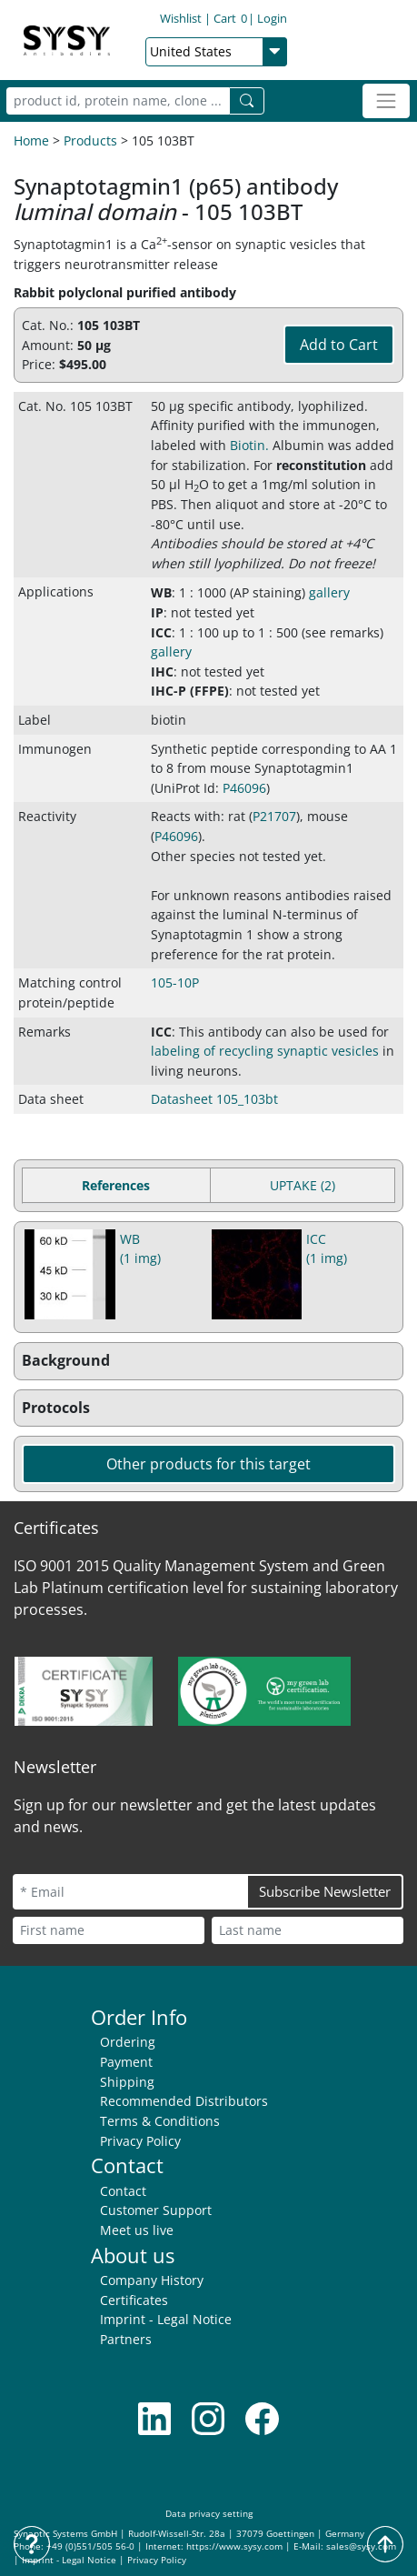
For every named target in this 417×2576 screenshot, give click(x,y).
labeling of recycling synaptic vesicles (265, 1050)
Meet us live (137, 2230)
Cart (230, 18)
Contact (123, 2191)
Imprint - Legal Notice (166, 2319)
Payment (126, 2061)
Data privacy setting (209, 2514)
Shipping (127, 2081)
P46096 (244, 788)
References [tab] (116, 1185)
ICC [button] (161, 632)
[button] (208, 1361)
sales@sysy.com (361, 2546)
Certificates (134, 2300)
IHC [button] (162, 671)
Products (90, 140)
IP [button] (157, 612)
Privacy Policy (140, 2141)
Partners (126, 2339)
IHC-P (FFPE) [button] (190, 690)
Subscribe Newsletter (325, 1891)
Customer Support (156, 2210)
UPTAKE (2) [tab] (302, 1185)
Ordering (127, 2041)
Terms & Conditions (160, 2121)
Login (272, 18)
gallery (329, 592)
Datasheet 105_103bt (214, 1099)
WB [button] (161, 592)
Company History (152, 2280)
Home (31, 140)
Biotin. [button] (249, 445)
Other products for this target (208, 1464)
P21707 (274, 816)
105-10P (175, 982)
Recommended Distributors (184, 2101)
